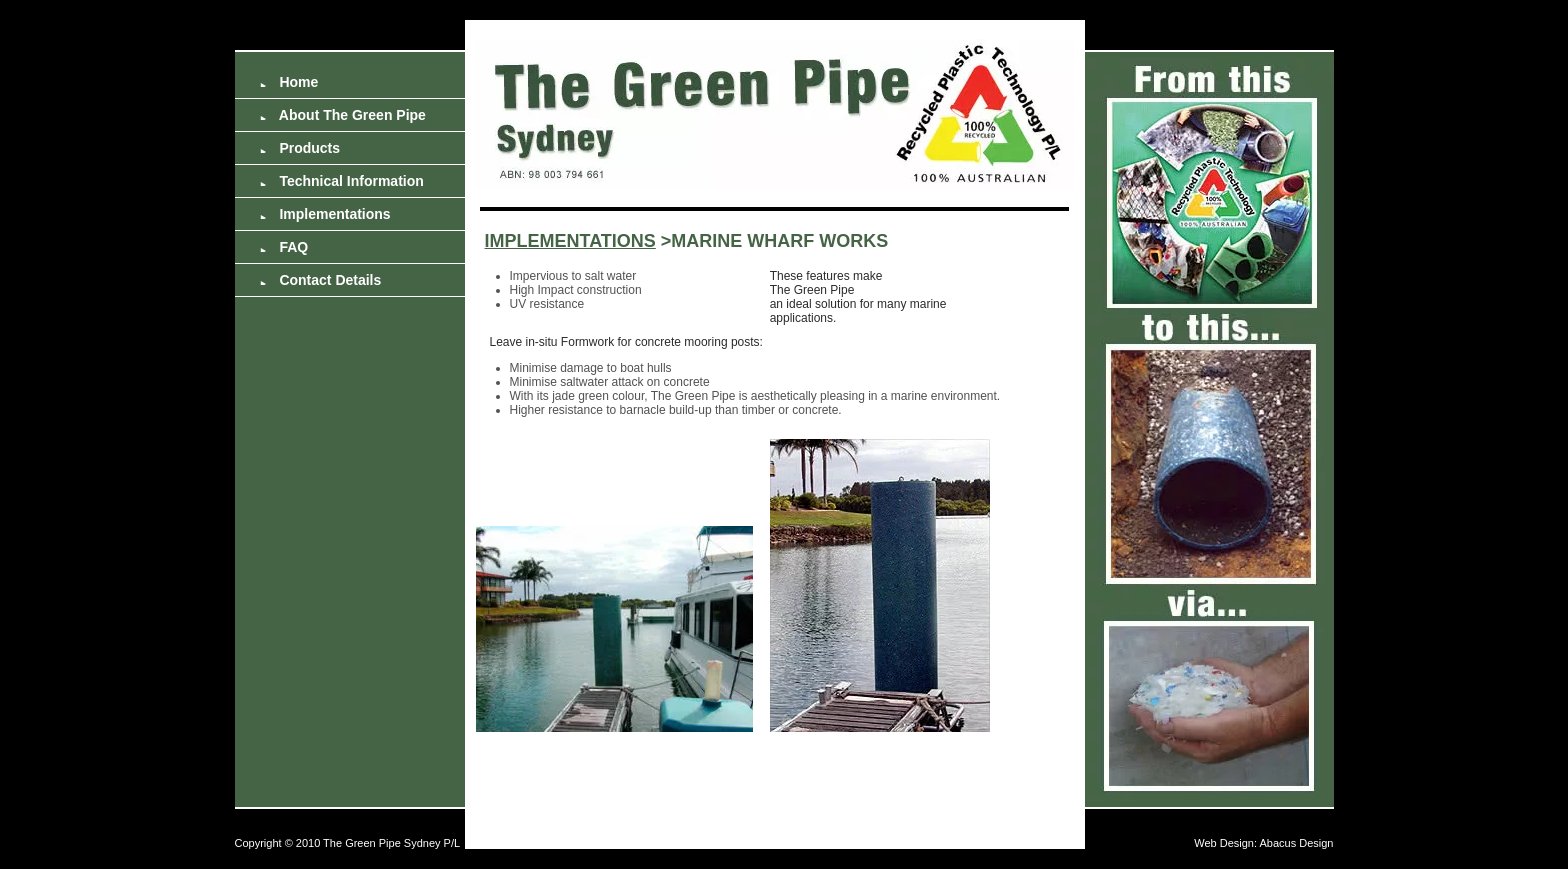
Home (289, 82)
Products (300, 148)
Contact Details (321, 280)
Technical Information (342, 181)
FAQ (284, 247)
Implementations (325, 214)
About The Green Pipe (343, 115)
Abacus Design (1297, 843)
